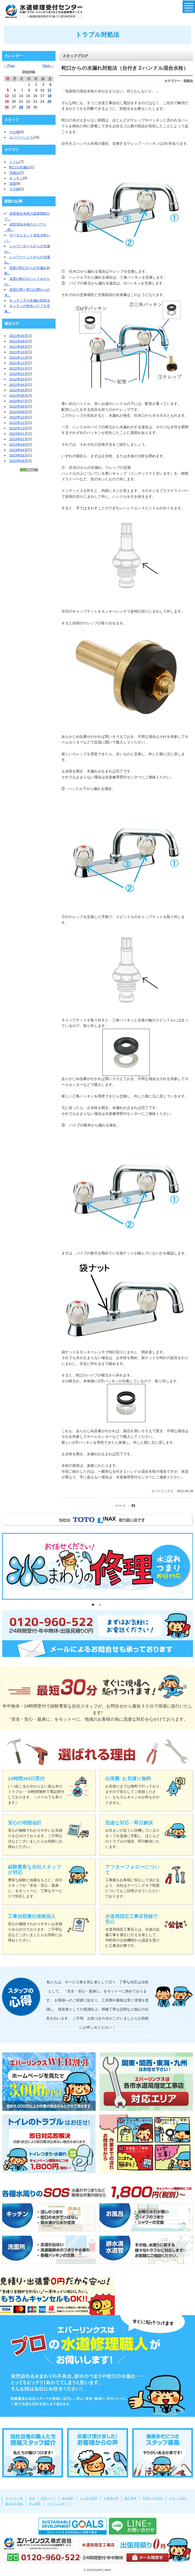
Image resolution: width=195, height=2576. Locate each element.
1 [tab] (94, 1606)
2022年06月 (19, 395)
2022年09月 (19, 412)
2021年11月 (19, 357)
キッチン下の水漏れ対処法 (31, 300)
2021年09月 (19, 347)
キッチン (16, 178)
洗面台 (14, 173)
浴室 (13, 183)
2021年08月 (19, 341)
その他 (14, 132)
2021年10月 (19, 352)
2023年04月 (19, 450)
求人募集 (35, 2503)
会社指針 (68, 2498)
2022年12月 (19, 428)
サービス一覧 (14, 2498)
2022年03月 (19, 379)
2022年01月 (19, 368)
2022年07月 (19, 401)
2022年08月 (19, 406)
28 (21, 107)
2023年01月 (19, 433)
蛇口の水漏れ (20, 167)
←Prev (9, 66)
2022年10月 (19, 417)
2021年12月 (19, 363)
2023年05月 (19, 455)
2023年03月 (19, 444)
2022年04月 (19, 385)
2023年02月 (19, 439)
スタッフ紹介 (178, 2498)
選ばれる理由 (14, 2503)
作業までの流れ (152, 2498)
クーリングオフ (57, 2503)
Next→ (48, 66)
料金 (32, 2498)
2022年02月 (19, 374)
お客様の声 (111, 2498)
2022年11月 (19, 423)
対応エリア (48, 2498)
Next (189, 1567)
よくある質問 (89, 2498)
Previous (5, 1567)
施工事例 (130, 2498)
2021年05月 (19, 336)
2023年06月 (19, 461)
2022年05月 (19, 390)
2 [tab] (101, 1606)
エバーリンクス (22, 137)
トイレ (14, 162)
